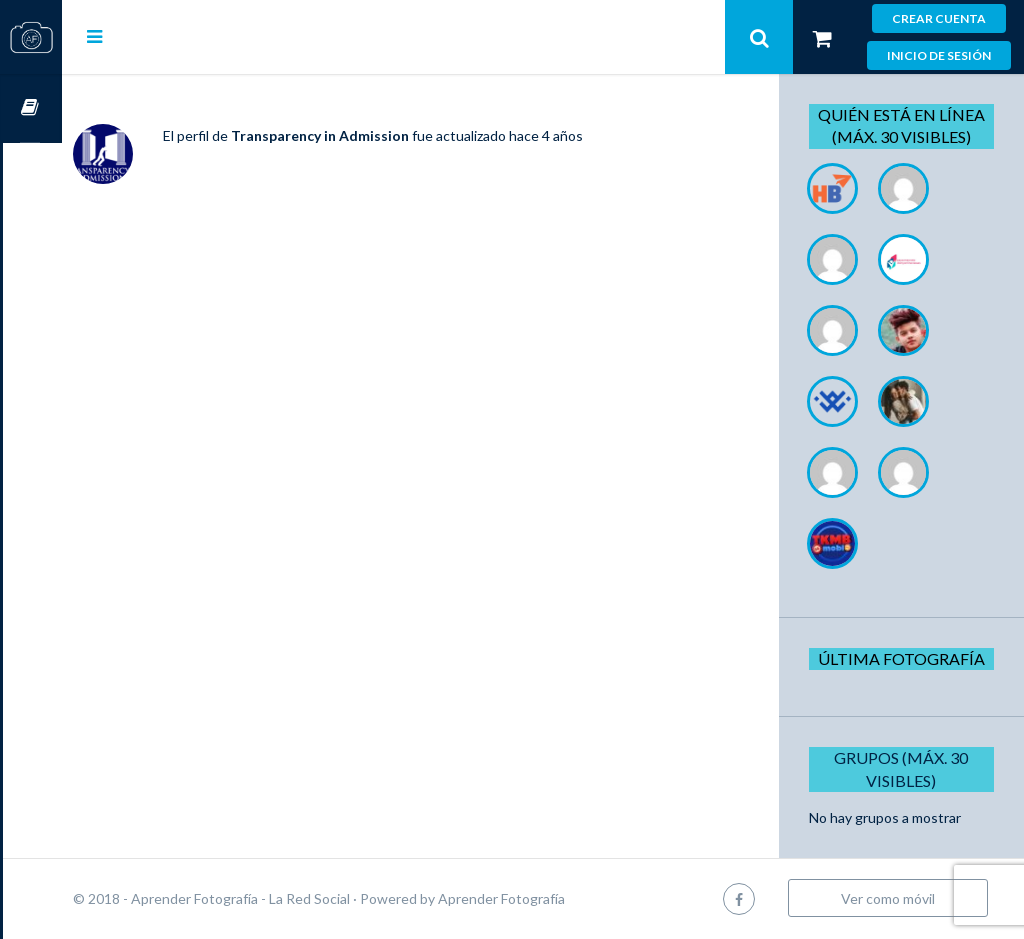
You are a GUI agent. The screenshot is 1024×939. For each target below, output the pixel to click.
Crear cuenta (939, 18)
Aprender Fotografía (560, 898)
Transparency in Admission (379, 135)
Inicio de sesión (939, 55)
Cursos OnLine (31, 108)
